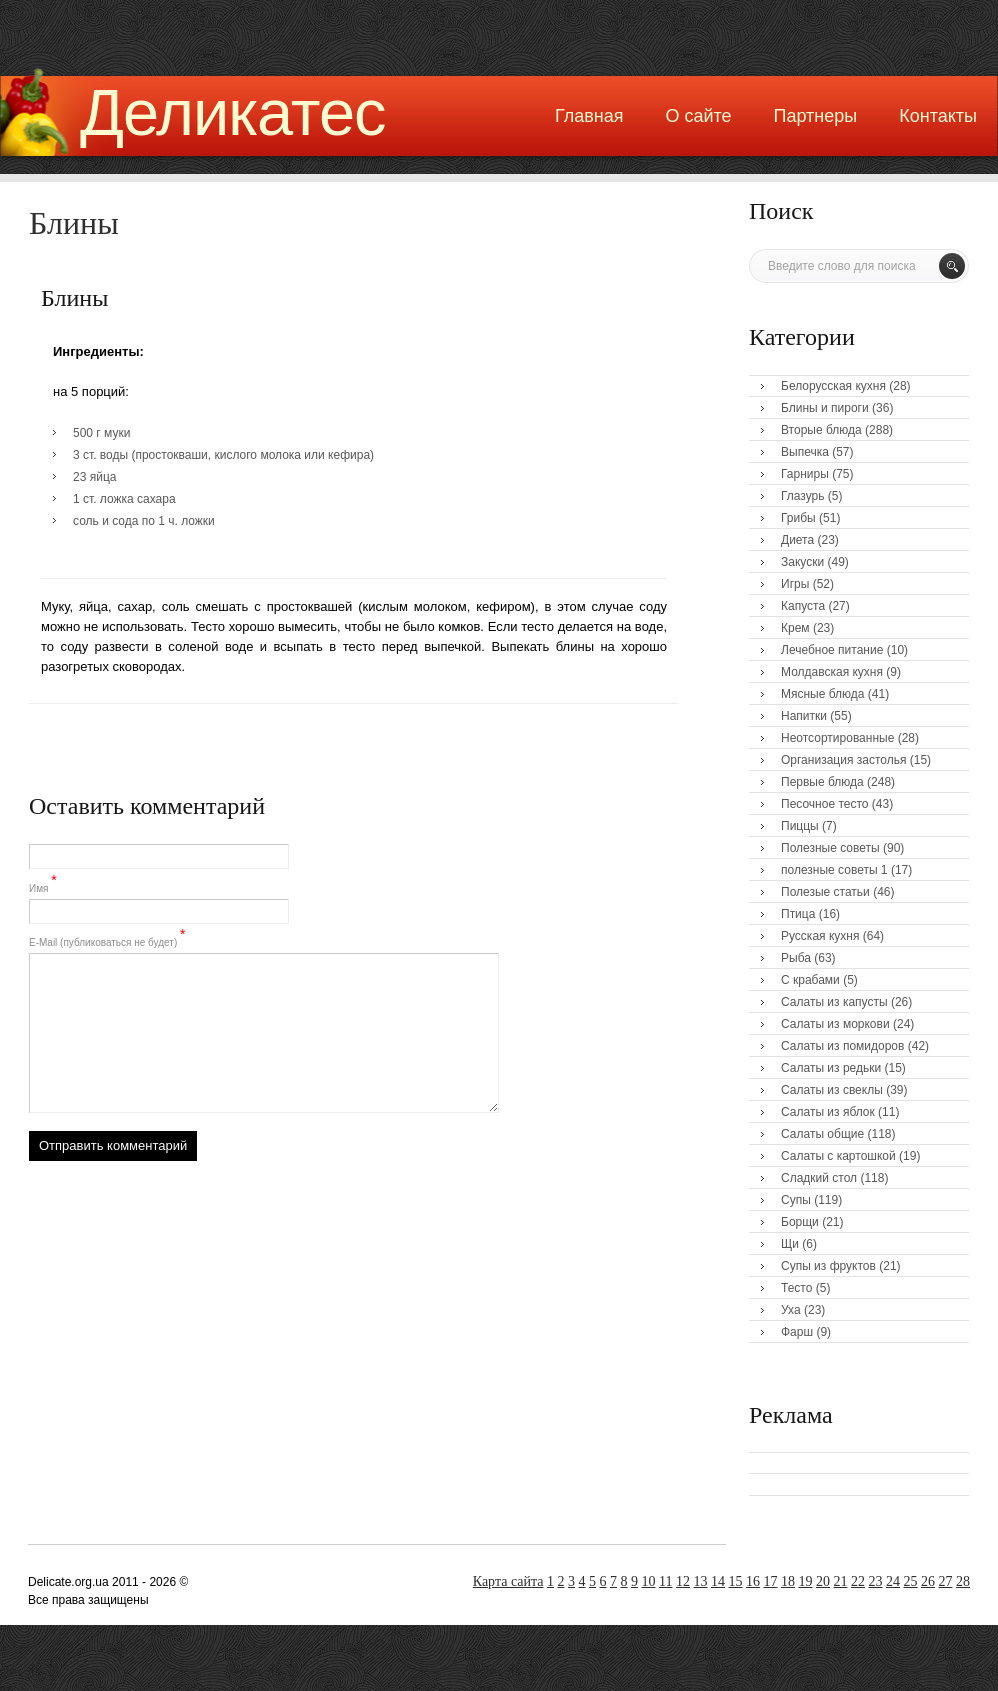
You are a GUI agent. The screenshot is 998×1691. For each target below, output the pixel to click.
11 (665, 1581)
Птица (798, 914)
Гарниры (805, 474)
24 (893, 1581)
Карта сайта (508, 1581)
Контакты (938, 116)
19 (806, 1581)
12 (683, 1581)
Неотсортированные (837, 738)
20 (823, 1581)
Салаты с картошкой (838, 1156)
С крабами (810, 980)
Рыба (796, 958)
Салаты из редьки (831, 1068)
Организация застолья (843, 760)
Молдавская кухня (832, 672)
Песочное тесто (824, 804)
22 (858, 1581)
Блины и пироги (825, 408)
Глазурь (803, 496)
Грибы (798, 518)
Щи (790, 1244)
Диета (797, 540)
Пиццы (800, 826)
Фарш (797, 1332)
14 (718, 1581)
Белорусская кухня (833, 386)
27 (946, 1581)
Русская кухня (820, 936)
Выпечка (805, 452)
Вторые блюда (821, 430)
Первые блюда (822, 782)
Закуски (802, 562)
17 (771, 1581)
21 (841, 1581)
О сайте (698, 116)
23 (876, 1581)
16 (753, 1581)
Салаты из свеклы (832, 1090)
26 (928, 1581)
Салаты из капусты (834, 1002)
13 (701, 1581)
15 (736, 1581)
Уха (791, 1310)
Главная (589, 116)
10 (649, 1581)
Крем (795, 628)
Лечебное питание (832, 650)
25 (911, 1581)
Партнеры (816, 116)
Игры (795, 584)
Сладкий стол (819, 1178)
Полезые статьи (825, 892)
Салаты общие (822, 1134)
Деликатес (233, 112)
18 (788, 1581)
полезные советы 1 (834, 870)
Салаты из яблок (828, 1112)
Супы (796, 1200)
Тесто (796, 1288)
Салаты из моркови (835, 1024)
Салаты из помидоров (842, 1046)
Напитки (804, 716)
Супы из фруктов (828, 1266)
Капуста (803, 606)
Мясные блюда (823, 694)
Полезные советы (830, 848)
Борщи (800, 1222)
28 (963, 1581)
